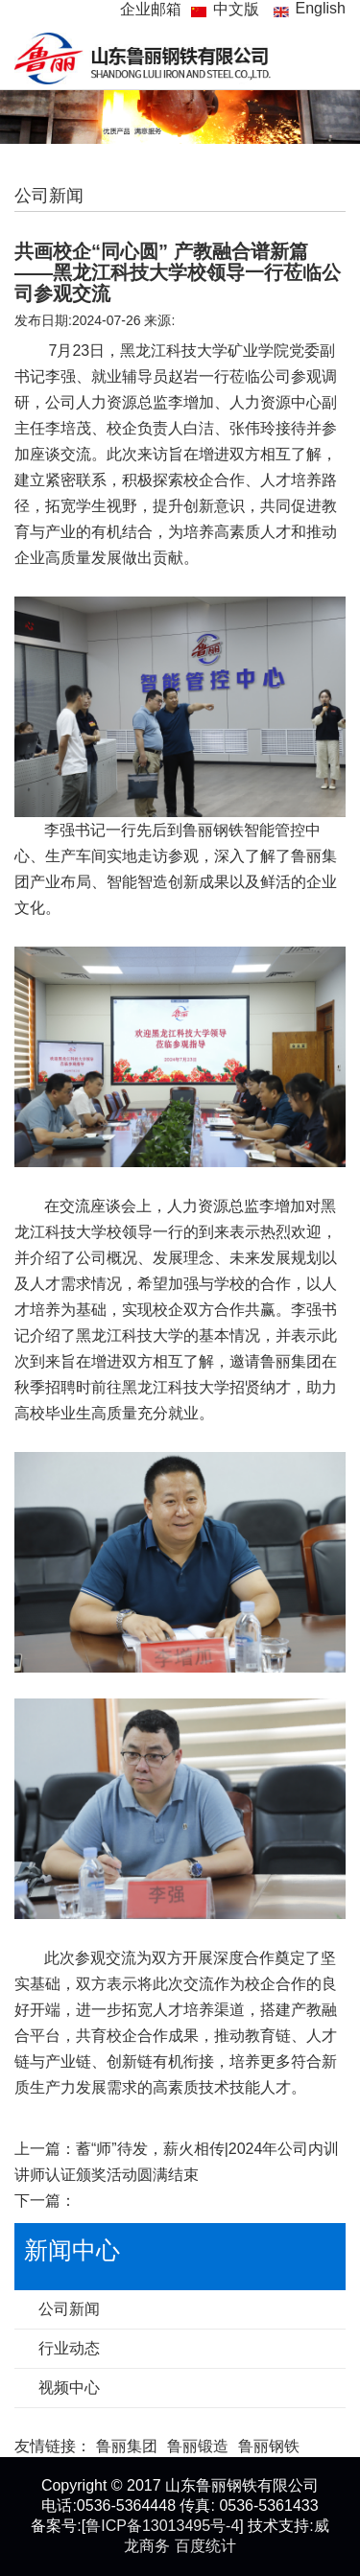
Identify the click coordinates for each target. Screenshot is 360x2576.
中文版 (236, 9)
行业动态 (69, 2348)
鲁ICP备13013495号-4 (162, 2525)
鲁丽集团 (126, 2446)
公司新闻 (69, 2309)
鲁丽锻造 (197, 2446)
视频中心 (69, 2387)
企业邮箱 (150, 9)
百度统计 (205, 2546)
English (321, 8)
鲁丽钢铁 (269, 2446)
